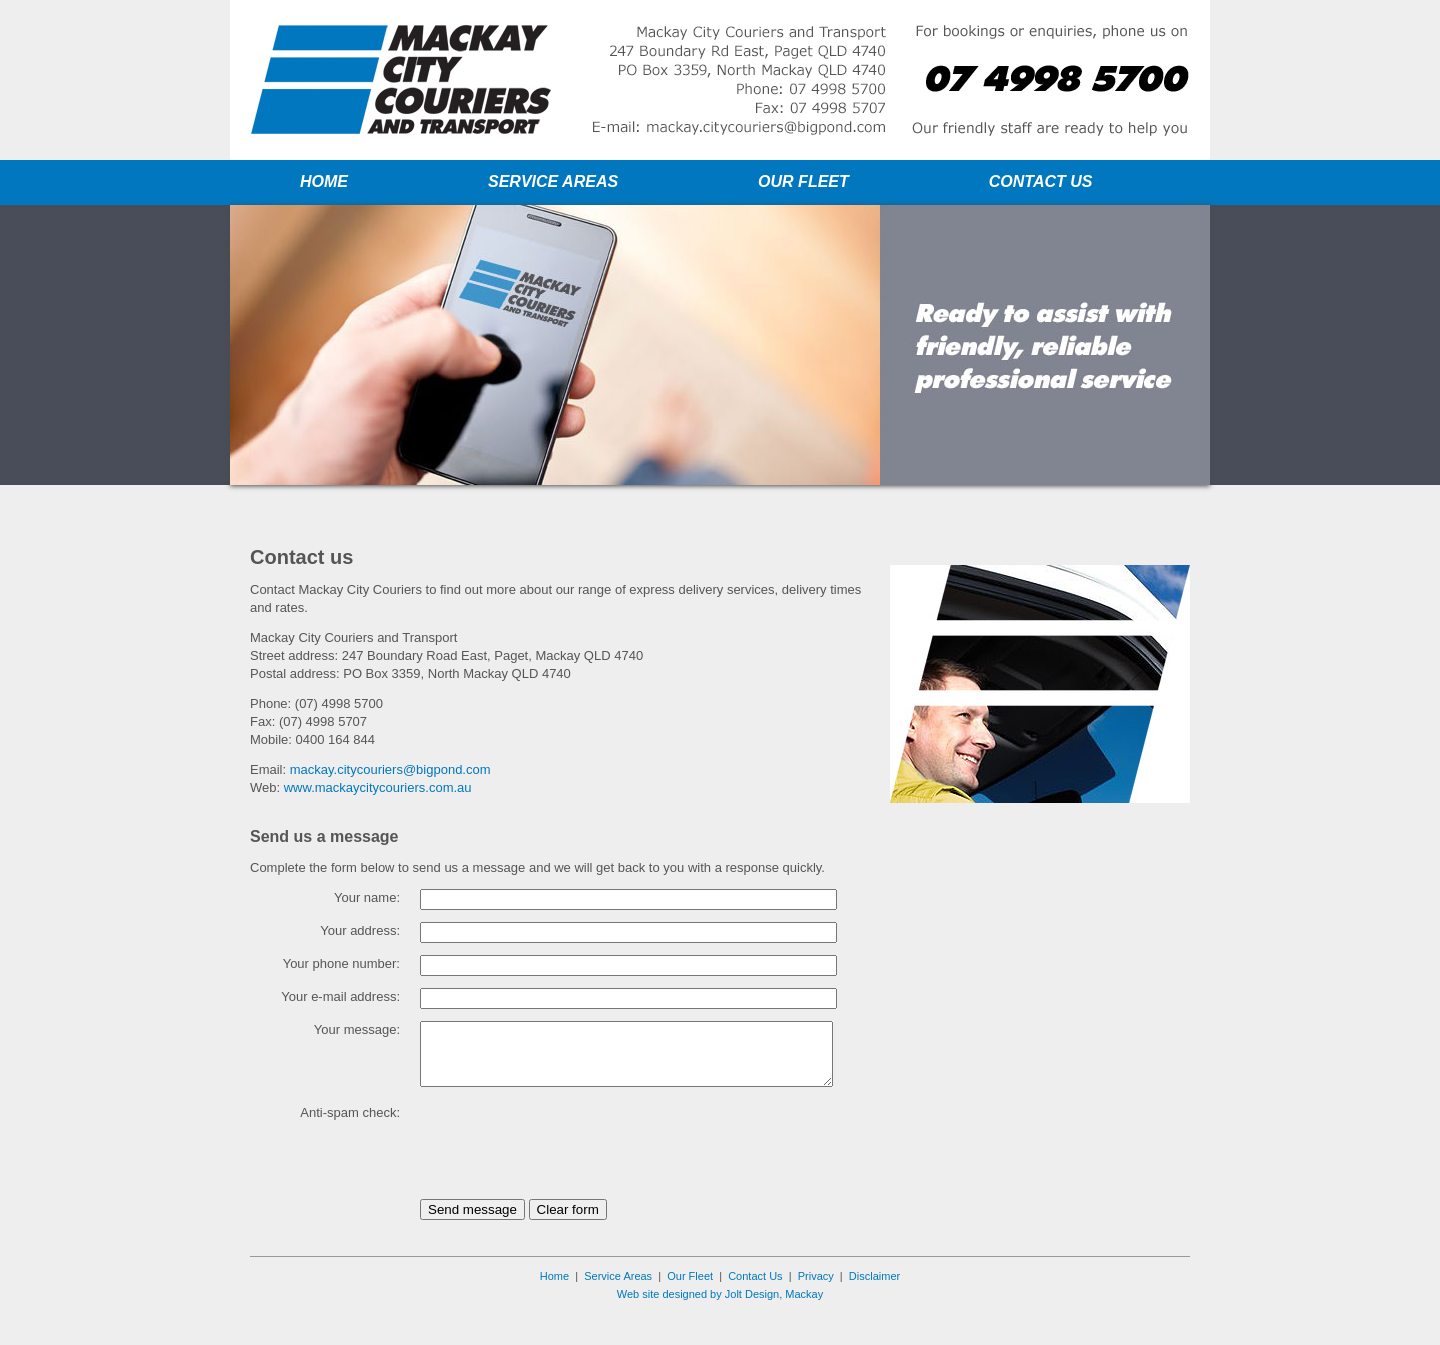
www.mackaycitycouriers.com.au (378, 787)
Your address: (360, 930)
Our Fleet (690, 1306)
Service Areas (618, 1306)
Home (554, 1306)
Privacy (816, 1306)
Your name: (367, 897)
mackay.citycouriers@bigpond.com (390, 769)
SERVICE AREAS (553, 181)
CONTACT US (1041, 181)
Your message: (357, 1029)
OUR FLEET (803, 181)
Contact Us (755, 1306)
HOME (324, 181)
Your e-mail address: (340, 996)
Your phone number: (341, 963)
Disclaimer (874, 1306)
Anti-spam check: (350, 1142)
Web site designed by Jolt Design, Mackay (720, 1324)
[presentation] (572, 1173)
